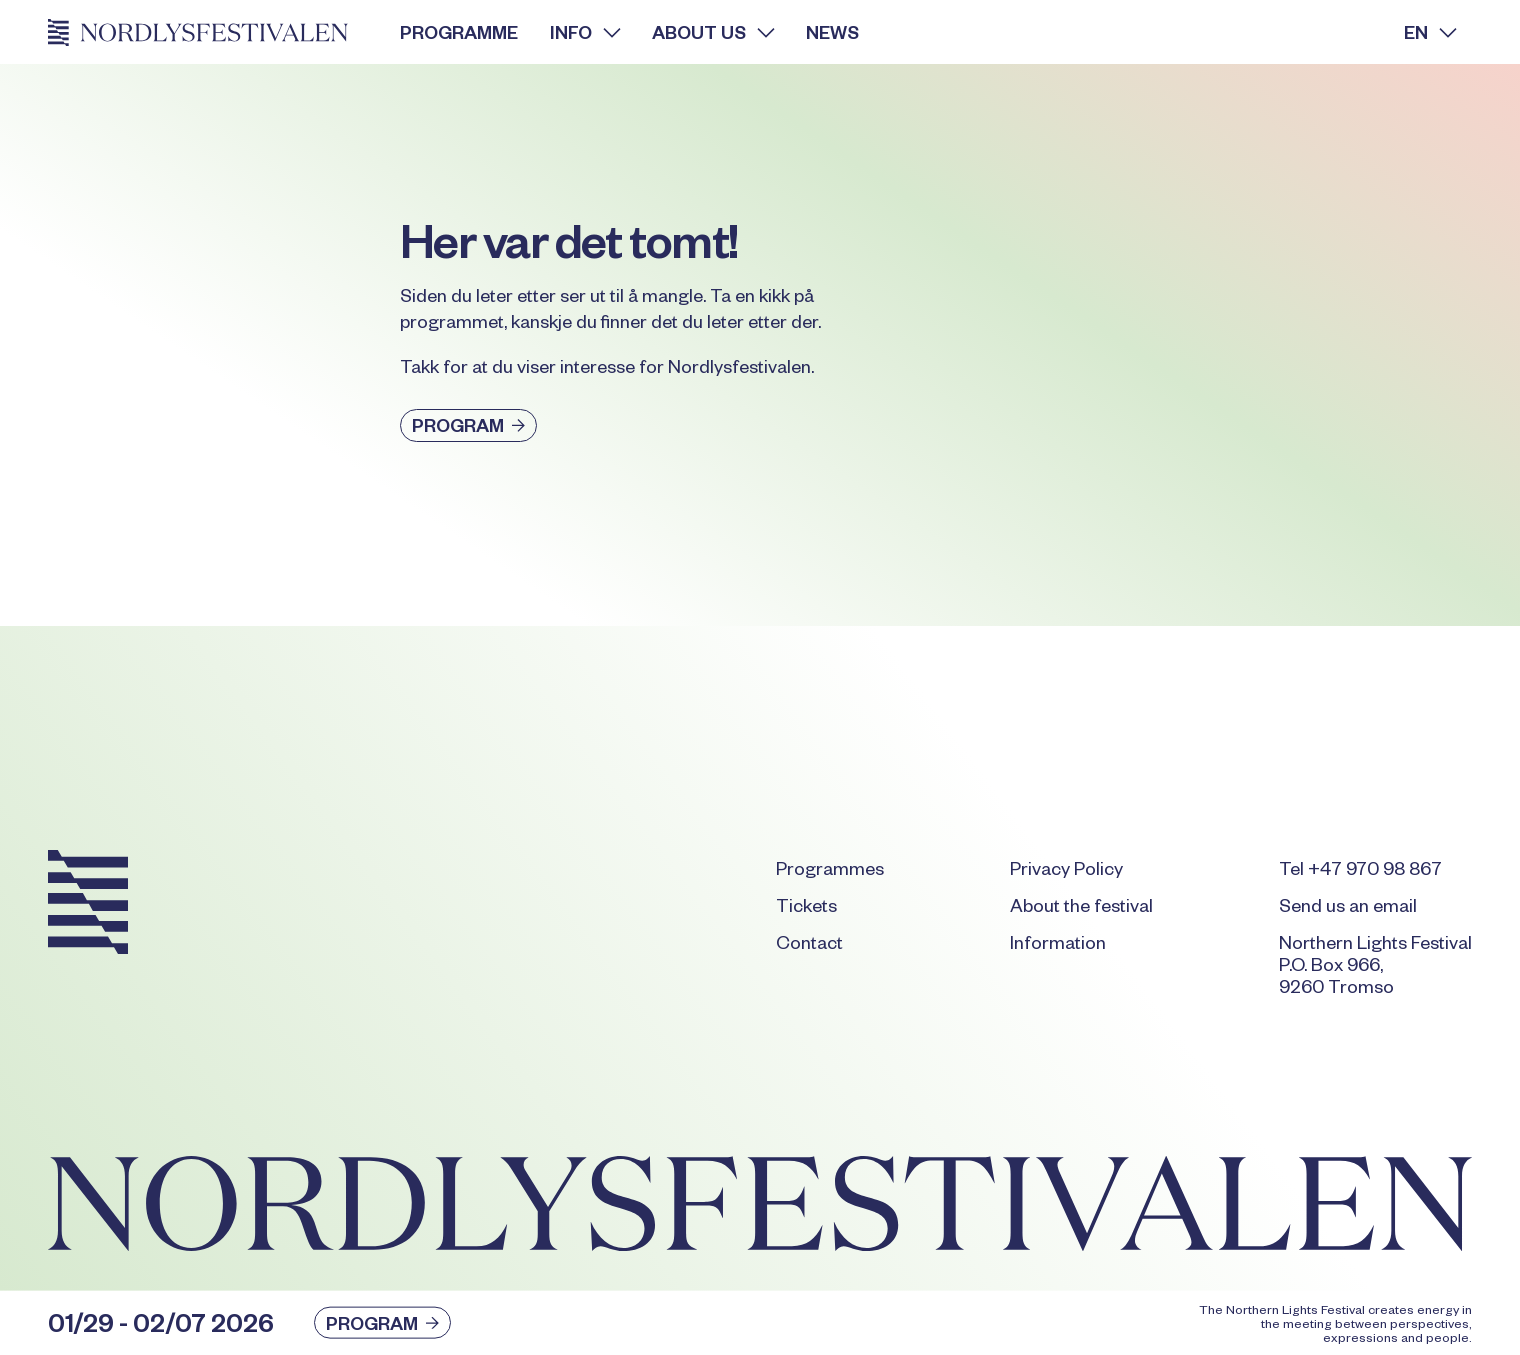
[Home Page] (208, 32)
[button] (585, 32)
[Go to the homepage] (88, 906)
